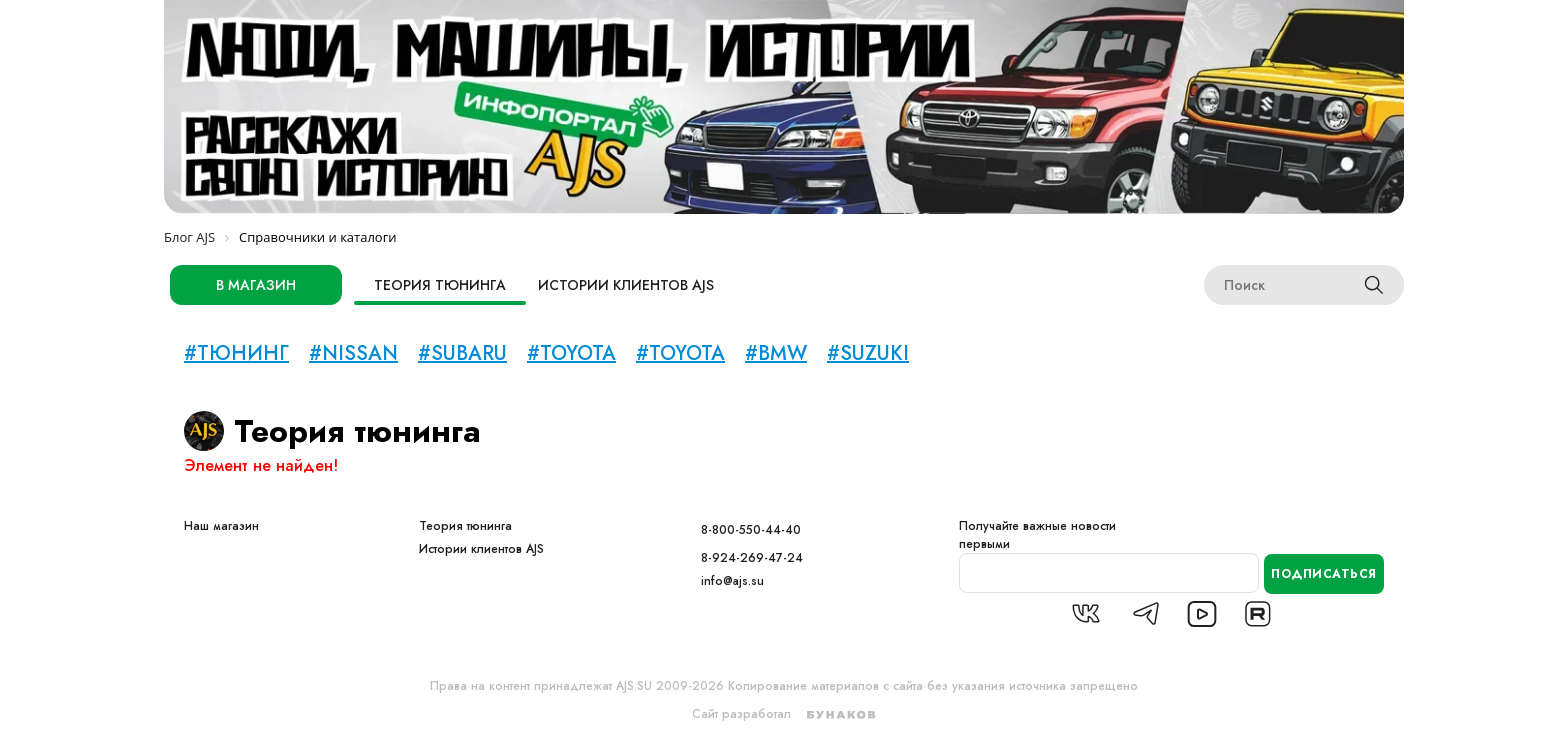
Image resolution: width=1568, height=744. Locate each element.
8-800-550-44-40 (751, 530)
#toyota (571, 353)
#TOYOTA (680, 353)
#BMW (776, 353)
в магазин (256, 285)
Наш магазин (221, 526)
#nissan (353, 353)
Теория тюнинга (440, 285)
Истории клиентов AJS (626, 285)
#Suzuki (868, 353)
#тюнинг (236, 353)
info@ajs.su (732, 581)
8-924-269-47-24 (752, 558)
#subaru (462, 353)
